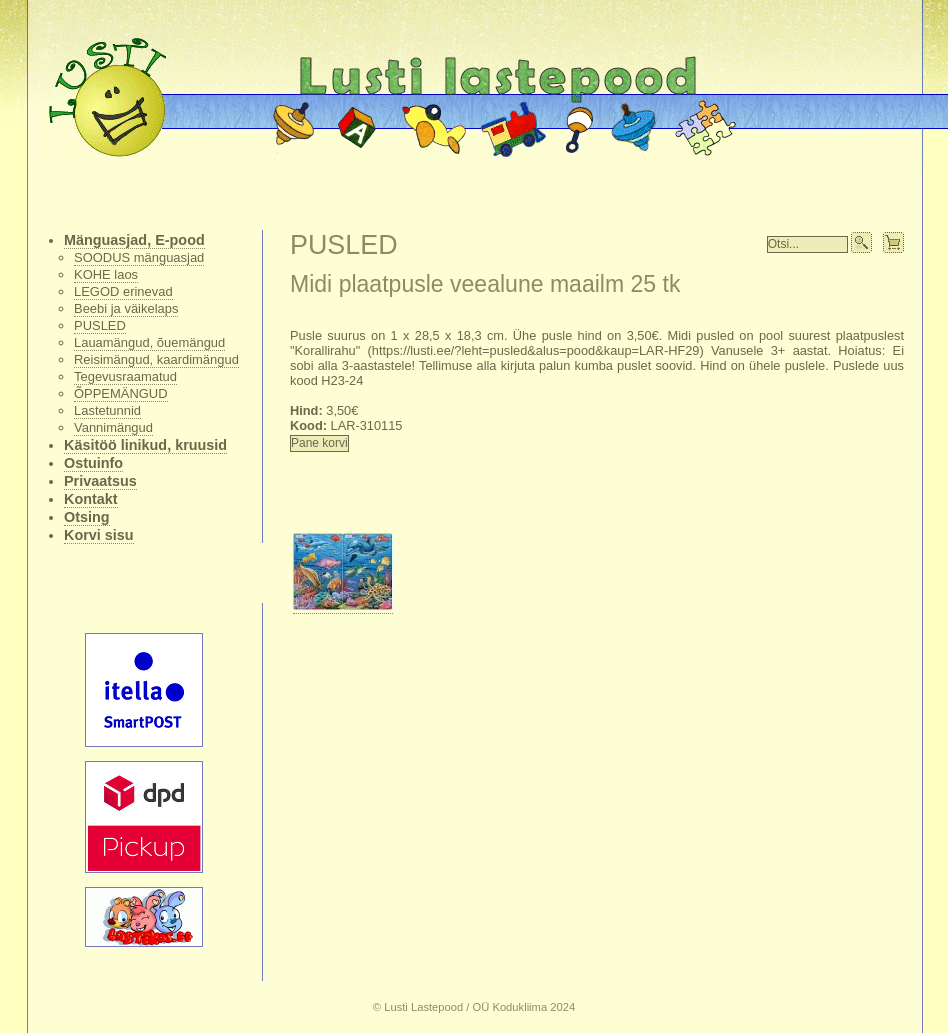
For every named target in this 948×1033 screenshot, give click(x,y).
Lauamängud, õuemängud (149, 342)
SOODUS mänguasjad (139, 257)
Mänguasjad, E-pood (134, 240)
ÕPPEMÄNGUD (121, 393)
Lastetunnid (107, 410)
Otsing (87, 517)
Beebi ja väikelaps (126, 308)
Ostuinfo (93, 463)
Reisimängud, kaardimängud (156, 359)
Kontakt (91, 499)
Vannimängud (113, 427)
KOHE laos (106, 274)
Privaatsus (100, 481)
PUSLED (100, 325)
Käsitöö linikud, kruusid (145, 445)
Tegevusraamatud (125, 376)
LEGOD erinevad (123, 291)
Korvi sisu (99, 535)
